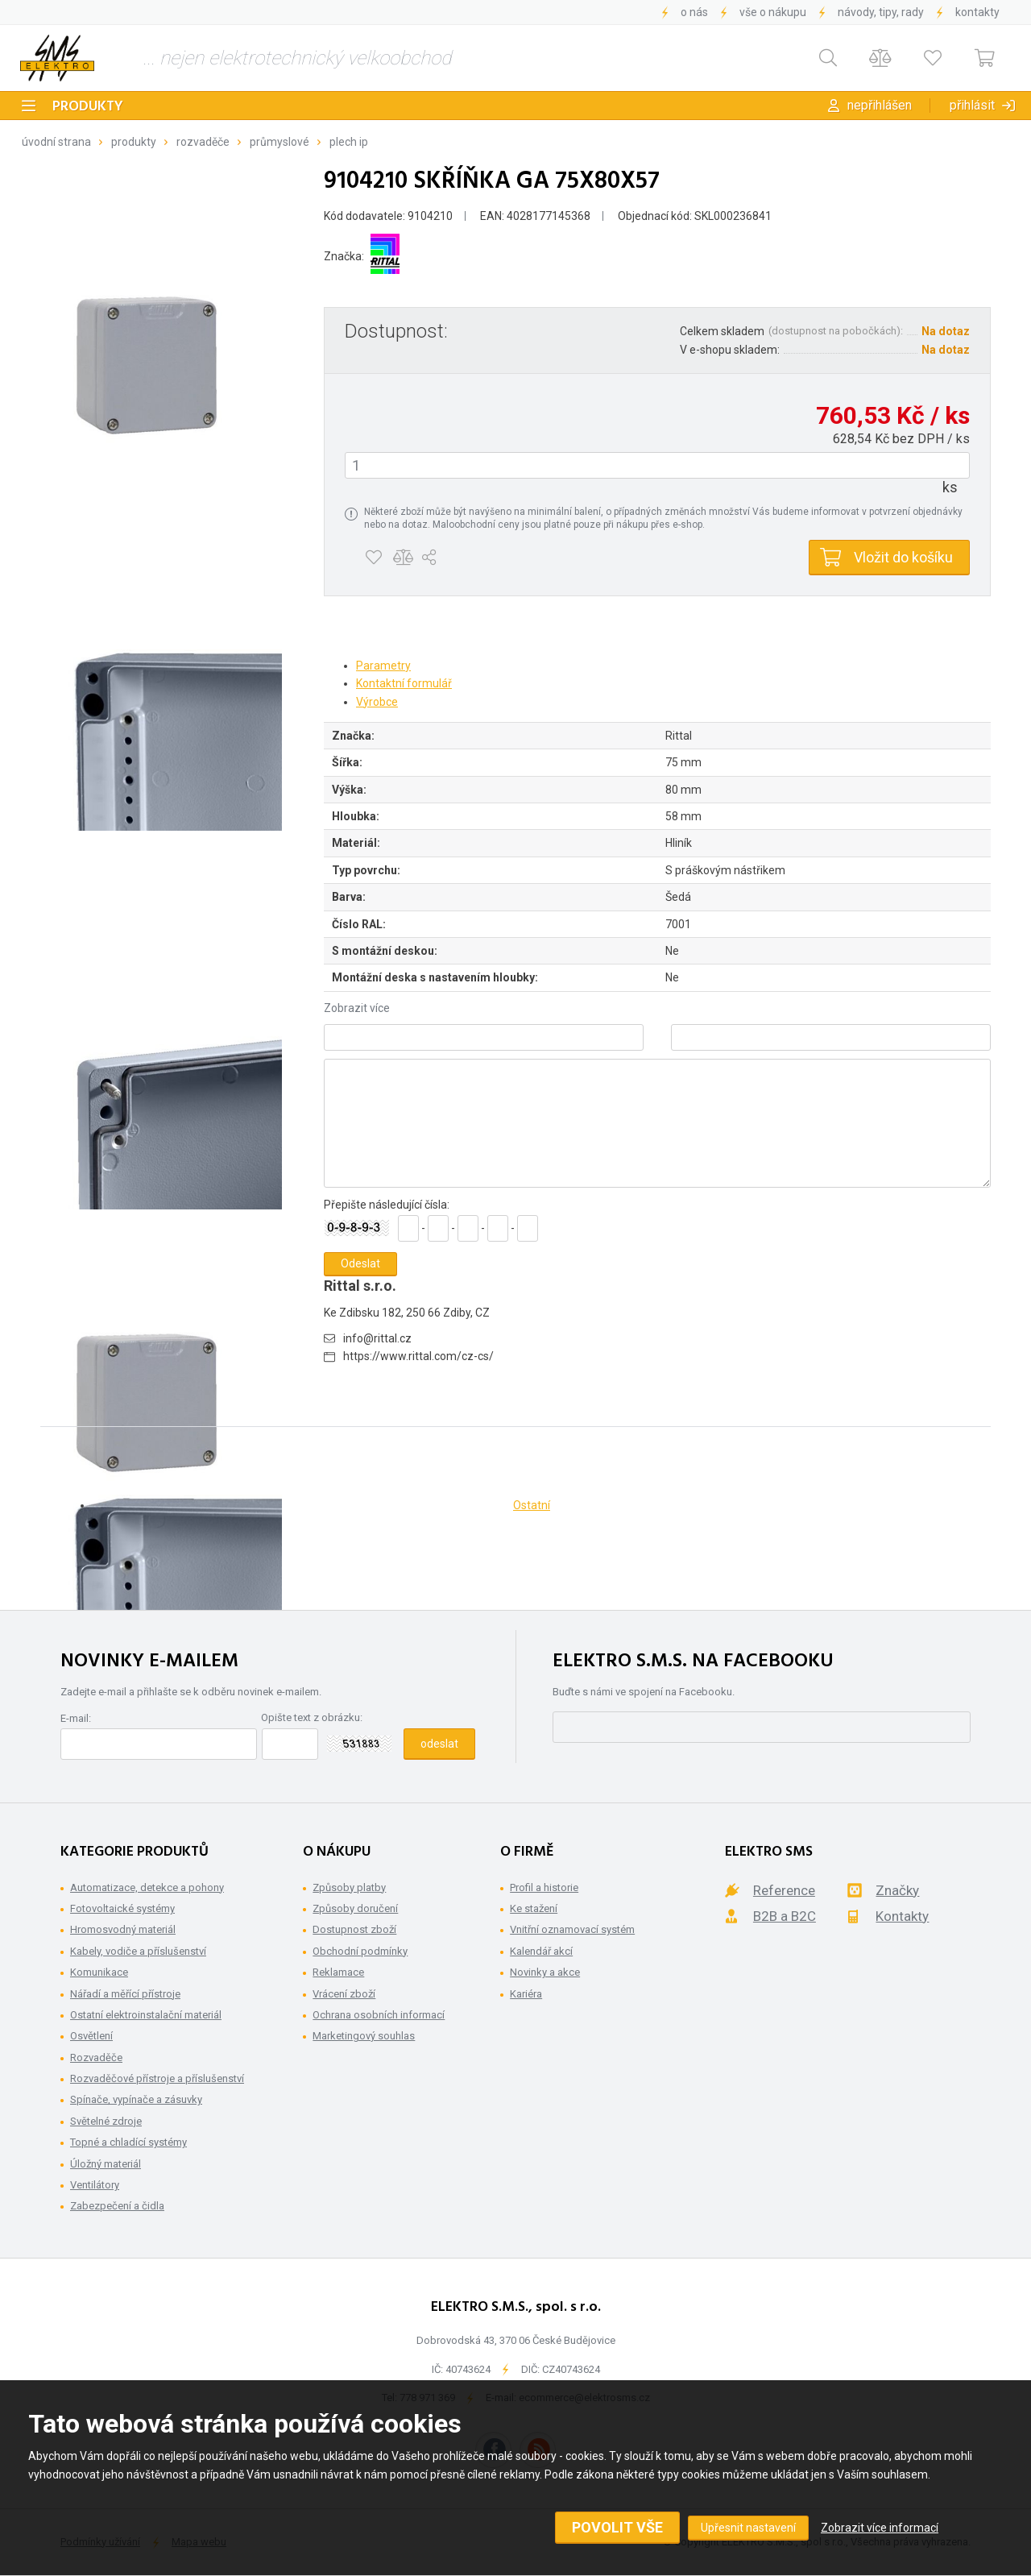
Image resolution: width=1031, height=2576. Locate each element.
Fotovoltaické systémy (122, 1908)
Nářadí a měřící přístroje (125, 1994)
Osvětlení (91, 2036)
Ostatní (531, 1505)
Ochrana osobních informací (379, 2015)
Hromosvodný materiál (123, 1929)
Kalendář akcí (541, 1951)
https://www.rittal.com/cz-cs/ (418, 1356)
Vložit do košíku (903, 557)
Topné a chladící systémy (128, 2142)
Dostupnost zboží (354, 1929)
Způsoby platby (349, 1887)
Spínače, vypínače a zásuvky (136, 2099)
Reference (784, 1890)
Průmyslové (279, 141)
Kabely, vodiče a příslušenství (138, 1951)
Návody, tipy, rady (881, 12)
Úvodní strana (56, 141)
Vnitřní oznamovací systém (572, 1929)
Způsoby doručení (355, 1908)
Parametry (383, 665)
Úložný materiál (105, 2164)
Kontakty (977, 12)
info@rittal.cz (377, 1338)
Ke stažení (533, 1908)
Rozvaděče (203, 141)
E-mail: (75, 1718)
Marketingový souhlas (364, 2036)
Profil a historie (544, 1887)
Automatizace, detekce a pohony (147, 1887)
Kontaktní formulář (404, 683)
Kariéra (526, 1994)
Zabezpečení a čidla (117, 2206)
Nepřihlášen (879, 105)
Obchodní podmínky (360, 1951)
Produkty (87, 106)
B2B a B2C (784, 1916)
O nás (694, 12)
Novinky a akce (545, 1972)
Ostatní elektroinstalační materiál (146, 2015)
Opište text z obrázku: (311, 1717)
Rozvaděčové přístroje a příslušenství (157, 2078)
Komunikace (99, 1972)
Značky (897, 1890)
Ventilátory (94, 2185)
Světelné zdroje (106, 2121)
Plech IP (348, 141)
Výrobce (377, 701)
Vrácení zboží (344, 1994)
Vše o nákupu (772, 12)
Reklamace (338, 1972)
